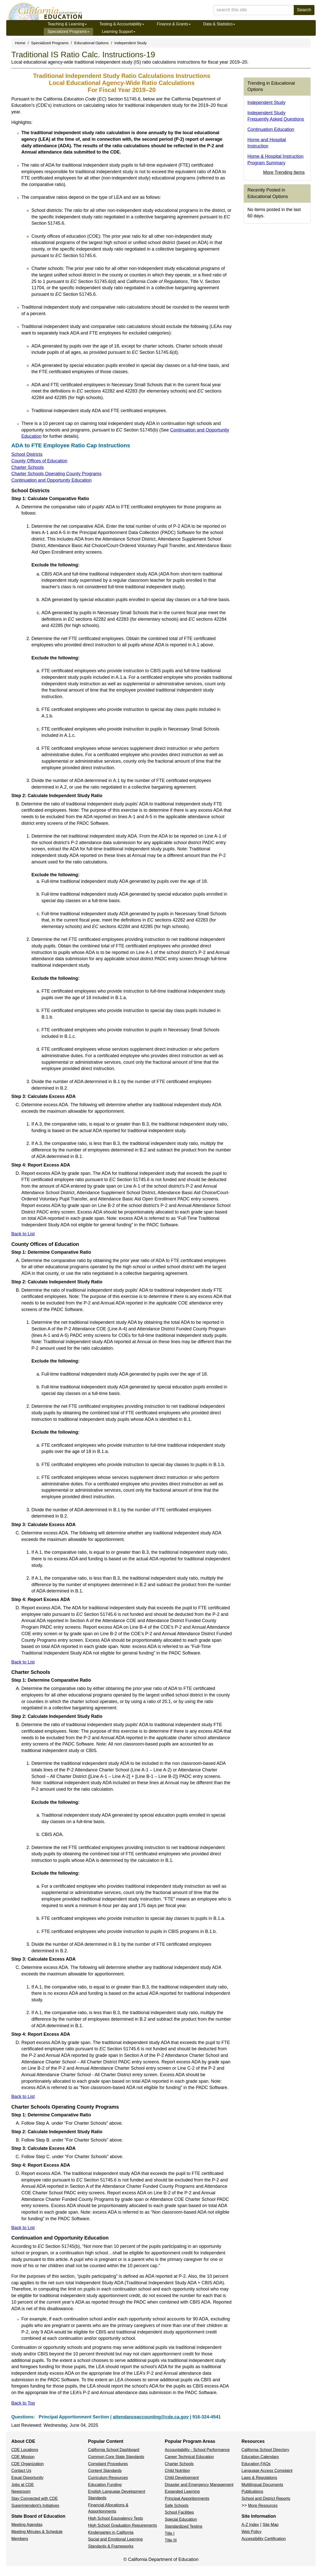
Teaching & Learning (67, 24)
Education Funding (105, 2485)
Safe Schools (176, 2505)
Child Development (182, 2477)
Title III (171, 2540)
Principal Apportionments (187, 2498)
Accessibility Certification (264, 2539)
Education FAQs (256, 2464)
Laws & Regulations (259, 2477)
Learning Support (118, 31)
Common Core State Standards (116, 2457)
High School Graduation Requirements (122, 2525)
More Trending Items (284, 172)
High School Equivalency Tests (115, 2518)
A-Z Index (250, 2524)
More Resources (262, 2505)
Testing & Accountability (121, 24)
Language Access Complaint (267, 2470)
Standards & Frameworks (111, 2546)
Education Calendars (260, 2457)
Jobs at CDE (22, 2485)
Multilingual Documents (262, 2485)
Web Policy (252, 2532)
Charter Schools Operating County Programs (56, 473)
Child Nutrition (177, 2470)
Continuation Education (271, 129)
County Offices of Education (39, 460)
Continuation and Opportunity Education (51, 480)
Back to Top (23, 2403)
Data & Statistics (219, 24)
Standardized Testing (183, 2526)
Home (20, 43)
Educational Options (91, 43)
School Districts (27, 454)
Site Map (270, 2524)
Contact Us (21, 2470)
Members (19, 2539)
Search (304, 9)
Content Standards (105, 2470)
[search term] (253, 10)
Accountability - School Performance (197, 2450)
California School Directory (265, 2450)
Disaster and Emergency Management (199, 2485)
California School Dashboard (113, 2450)
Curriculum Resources (108, 2477)
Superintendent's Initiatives (35, 2505)
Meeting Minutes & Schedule (37, 2532)
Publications (252, 2491)
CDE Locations (24, 2450)
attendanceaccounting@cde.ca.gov (151, 2416)
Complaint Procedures (108, 2464)
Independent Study (130, 43)
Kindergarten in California (111, 2532)
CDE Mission (22, 2457)
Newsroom (20, 2491)
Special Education (181, 2519)
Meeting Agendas (27, 2524)
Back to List (23, 1233)
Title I (170, 2533)
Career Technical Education (189, 2457)
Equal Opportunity (27, 2477)
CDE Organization (27, 2464)
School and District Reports (266, 2498)
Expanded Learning (182, 2491)
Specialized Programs (68, 31)
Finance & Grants (174, 24)
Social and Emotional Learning (115, 2539)
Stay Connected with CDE (34, 2498)
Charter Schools (27, 467)
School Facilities (179, 2512)
